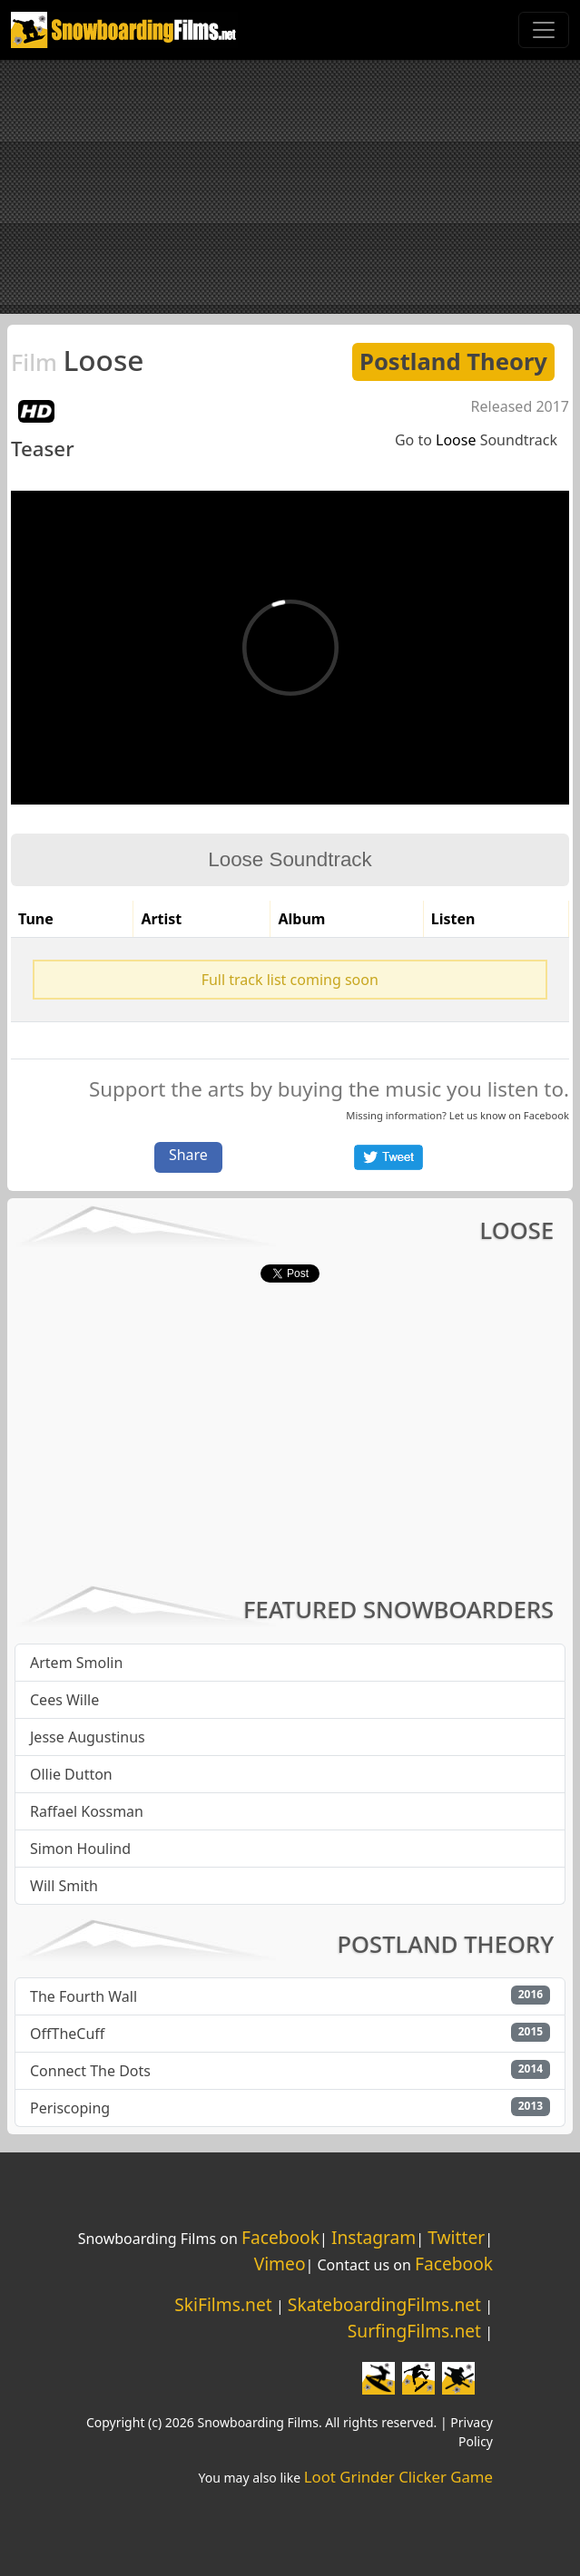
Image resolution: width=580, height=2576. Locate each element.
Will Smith (64, 1886)
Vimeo (280, 2263)
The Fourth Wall (83, 1996)
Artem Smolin (76, 1663)
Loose (77, 359)
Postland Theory (453, 361)
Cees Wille (64, 1700)
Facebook (546, 1115)
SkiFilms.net (222, 2304)
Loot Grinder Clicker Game (398, 2476)
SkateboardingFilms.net (384, 2304)
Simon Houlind (80, 1849)
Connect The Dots (90, 2071)
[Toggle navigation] (543, 30)
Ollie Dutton (71, 1774)
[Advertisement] (290, 187)
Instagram (373, 2237)
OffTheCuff (67, 2034)
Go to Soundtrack (476, 440)
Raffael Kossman (86, 1811)
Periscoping (70, 2108)
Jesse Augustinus (87, 1737)
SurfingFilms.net (414, 2330)
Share (188, 1155)
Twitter (456, 2237)
